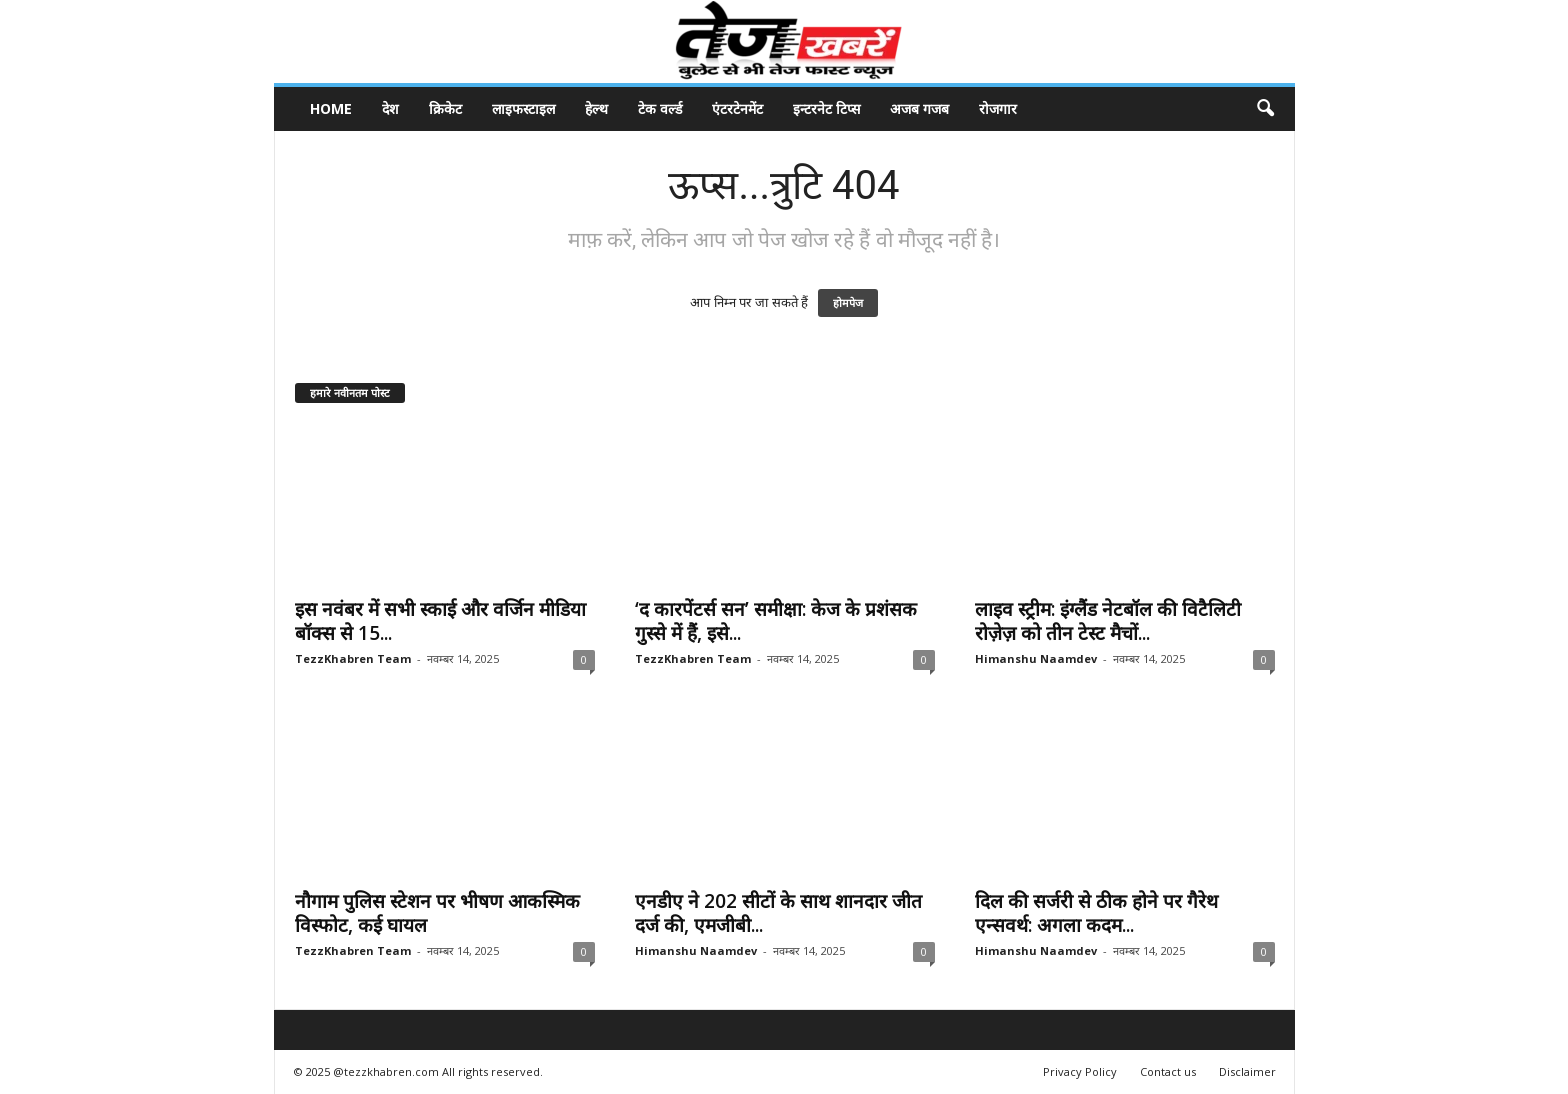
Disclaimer (1247, 1071)
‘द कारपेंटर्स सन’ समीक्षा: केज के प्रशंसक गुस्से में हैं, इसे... (776, 621)
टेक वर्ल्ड (660, 108)
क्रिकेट (445, 108)
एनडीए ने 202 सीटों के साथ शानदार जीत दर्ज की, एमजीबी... (778, 913)
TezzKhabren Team (353, 658)
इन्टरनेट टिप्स (826, 108)
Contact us (1168, 1071)
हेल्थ (596, 108)
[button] (1265, 109)
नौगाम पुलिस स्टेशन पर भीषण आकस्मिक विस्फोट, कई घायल (437, 913)
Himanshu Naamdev (1036, 658)
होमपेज (848, 303)
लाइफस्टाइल (523, 108)
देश (390, 108)
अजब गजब (919, 108)
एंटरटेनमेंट (737, 108)
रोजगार (998, 108)
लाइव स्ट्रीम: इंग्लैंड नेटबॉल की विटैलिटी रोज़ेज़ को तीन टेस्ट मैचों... (1108, 621)
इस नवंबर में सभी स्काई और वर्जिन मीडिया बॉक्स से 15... (440, 621)
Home (331, 108)
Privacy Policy (1080, 1071)
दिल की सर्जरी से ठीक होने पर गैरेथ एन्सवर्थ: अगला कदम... (1096, 913)
